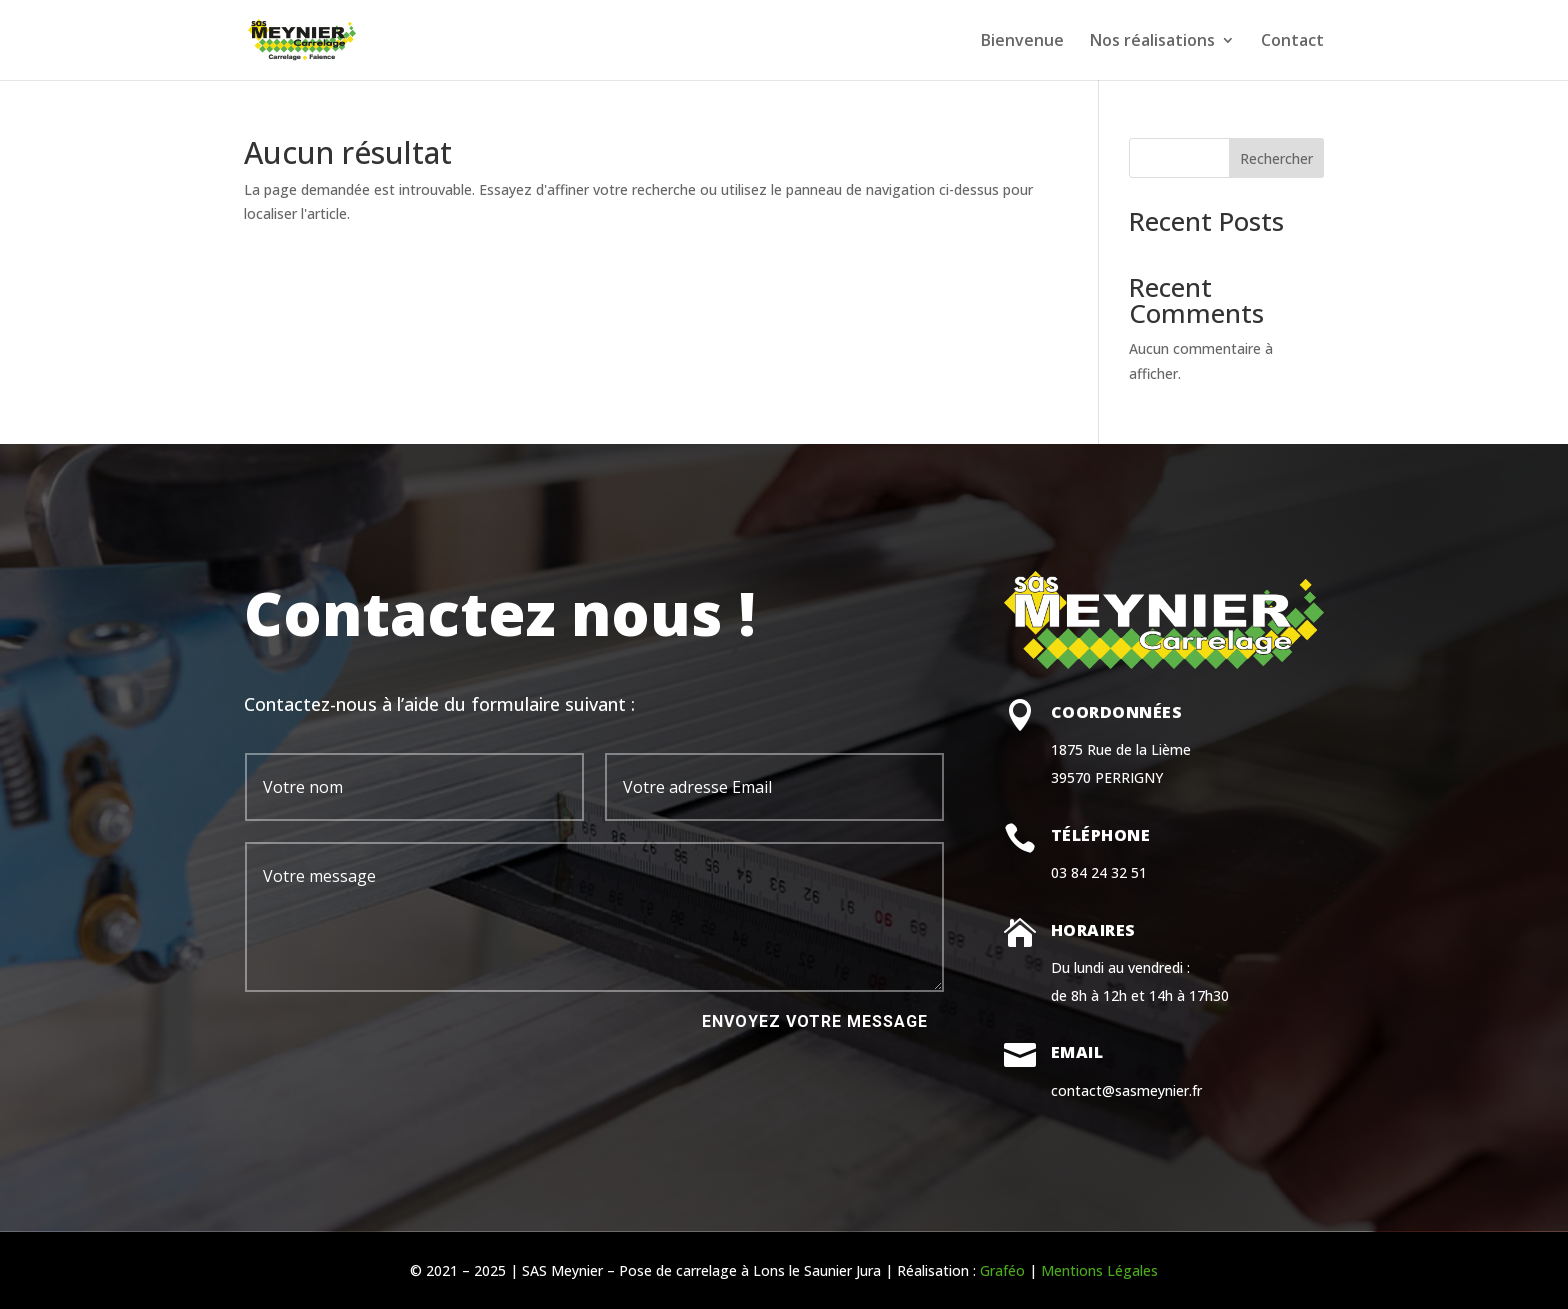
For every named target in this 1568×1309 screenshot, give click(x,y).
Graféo (1002, 1270)
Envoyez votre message (815, 1021)
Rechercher (1276, 158)
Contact (1292, 42)
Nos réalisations (1152, 42)
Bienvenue (1022, 42)
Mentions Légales (1099, 1270)
